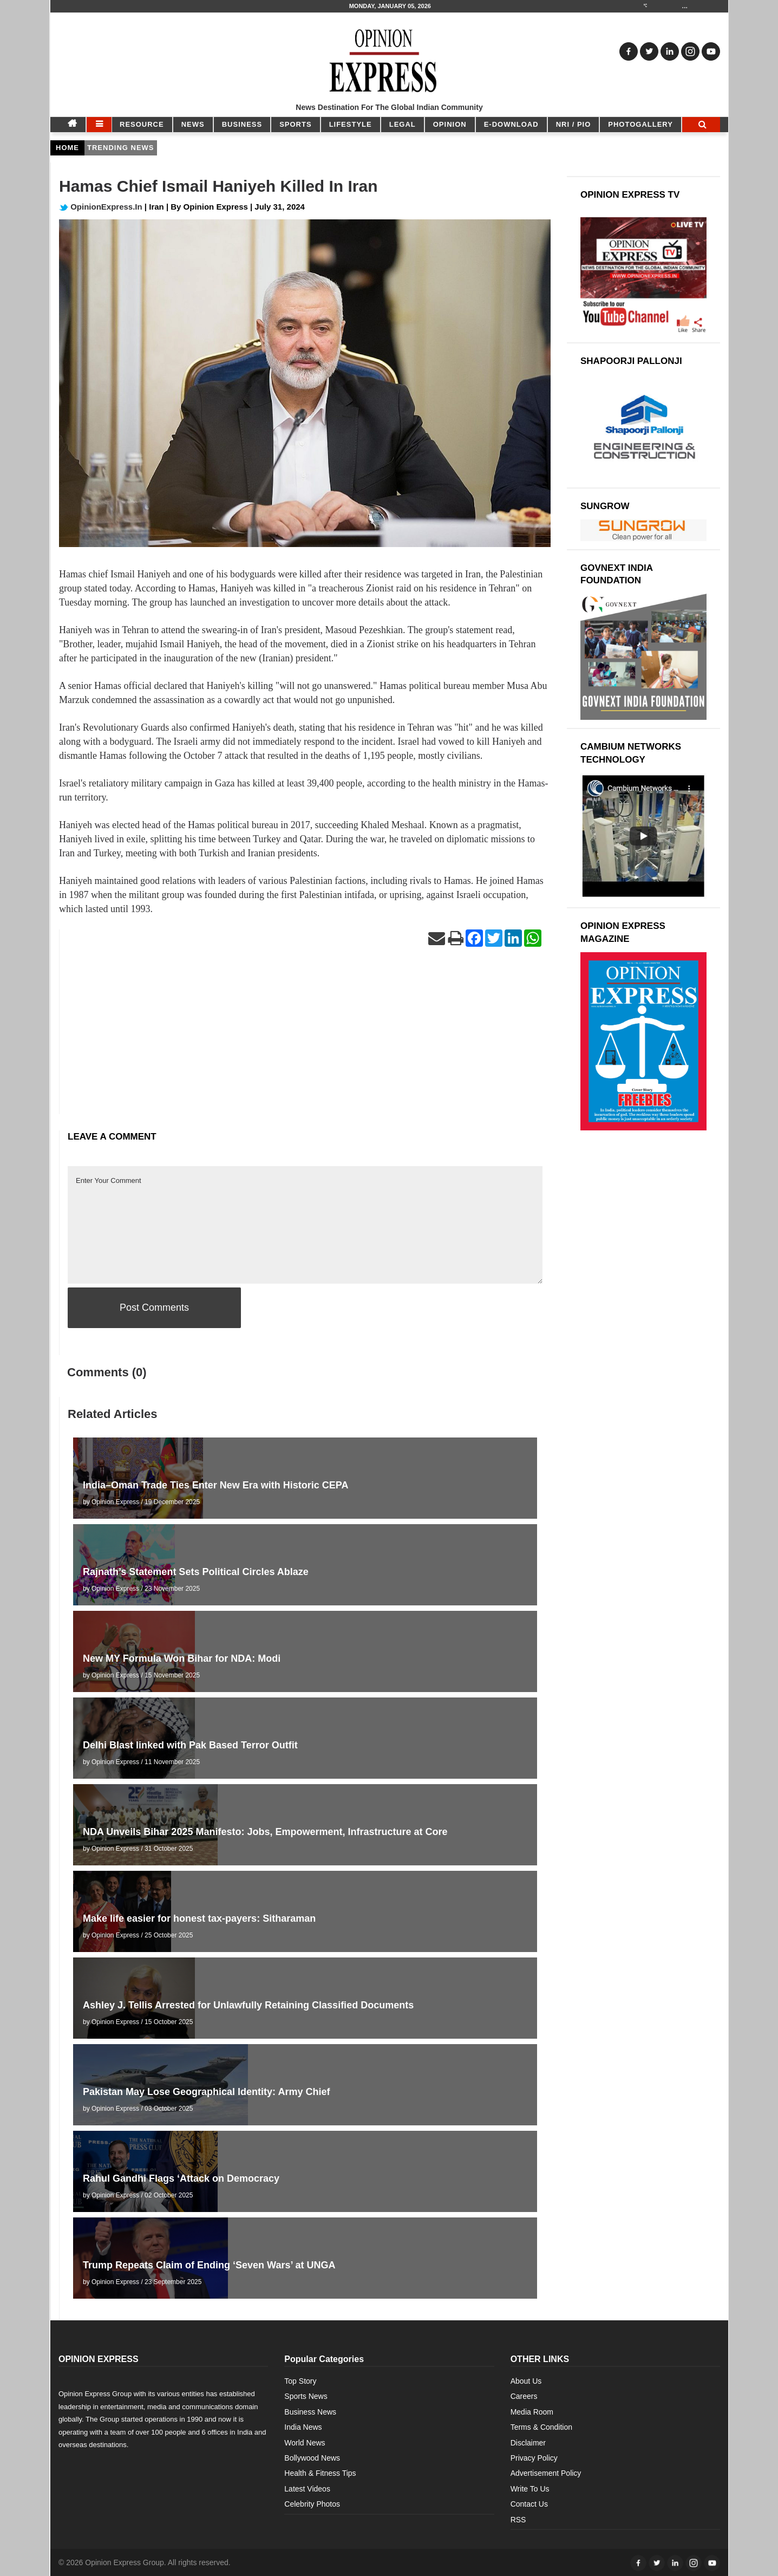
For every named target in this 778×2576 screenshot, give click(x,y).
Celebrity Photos (312, 2504)
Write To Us (530, 2488)
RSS (518, 2519)
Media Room (532, 2412)
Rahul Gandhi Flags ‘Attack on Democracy (181, 2178)
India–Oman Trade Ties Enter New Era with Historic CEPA (215, 1485)
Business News (310, 2412)
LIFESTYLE (350, 124)
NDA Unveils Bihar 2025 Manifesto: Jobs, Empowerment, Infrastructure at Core (265, 1831)
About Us (526, 2381)
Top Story (300, 2381)
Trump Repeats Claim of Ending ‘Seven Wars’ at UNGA (209, 2265)
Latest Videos (307, 2488)
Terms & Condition (541, 2427)
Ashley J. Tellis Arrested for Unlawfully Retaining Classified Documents (248, 2005)
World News (304, 2442)
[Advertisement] (305, 1038)
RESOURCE (142, 124)
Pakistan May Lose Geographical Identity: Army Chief (206, 2091)
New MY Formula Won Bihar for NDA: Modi (181, 1658)
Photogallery (640, 124)
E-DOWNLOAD (511, 124)
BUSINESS (242, 124)
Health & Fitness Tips (320, 2473)
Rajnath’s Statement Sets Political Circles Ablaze (196, 1571)
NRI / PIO (573, 124)
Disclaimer (528, 2442)
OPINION (450, 124)
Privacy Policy (534, 2458)
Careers (524, 2396)
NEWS (193, 124)
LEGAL (402, 124)
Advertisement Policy (546, 2473)
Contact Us (529, 2504)
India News (303, 2427)
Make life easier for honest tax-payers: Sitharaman (199, 1918)
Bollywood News (312, 2458)
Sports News (305, 2396)
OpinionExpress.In (100, 206)
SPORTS (295, 124)
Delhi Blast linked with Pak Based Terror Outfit (190, 1745)
